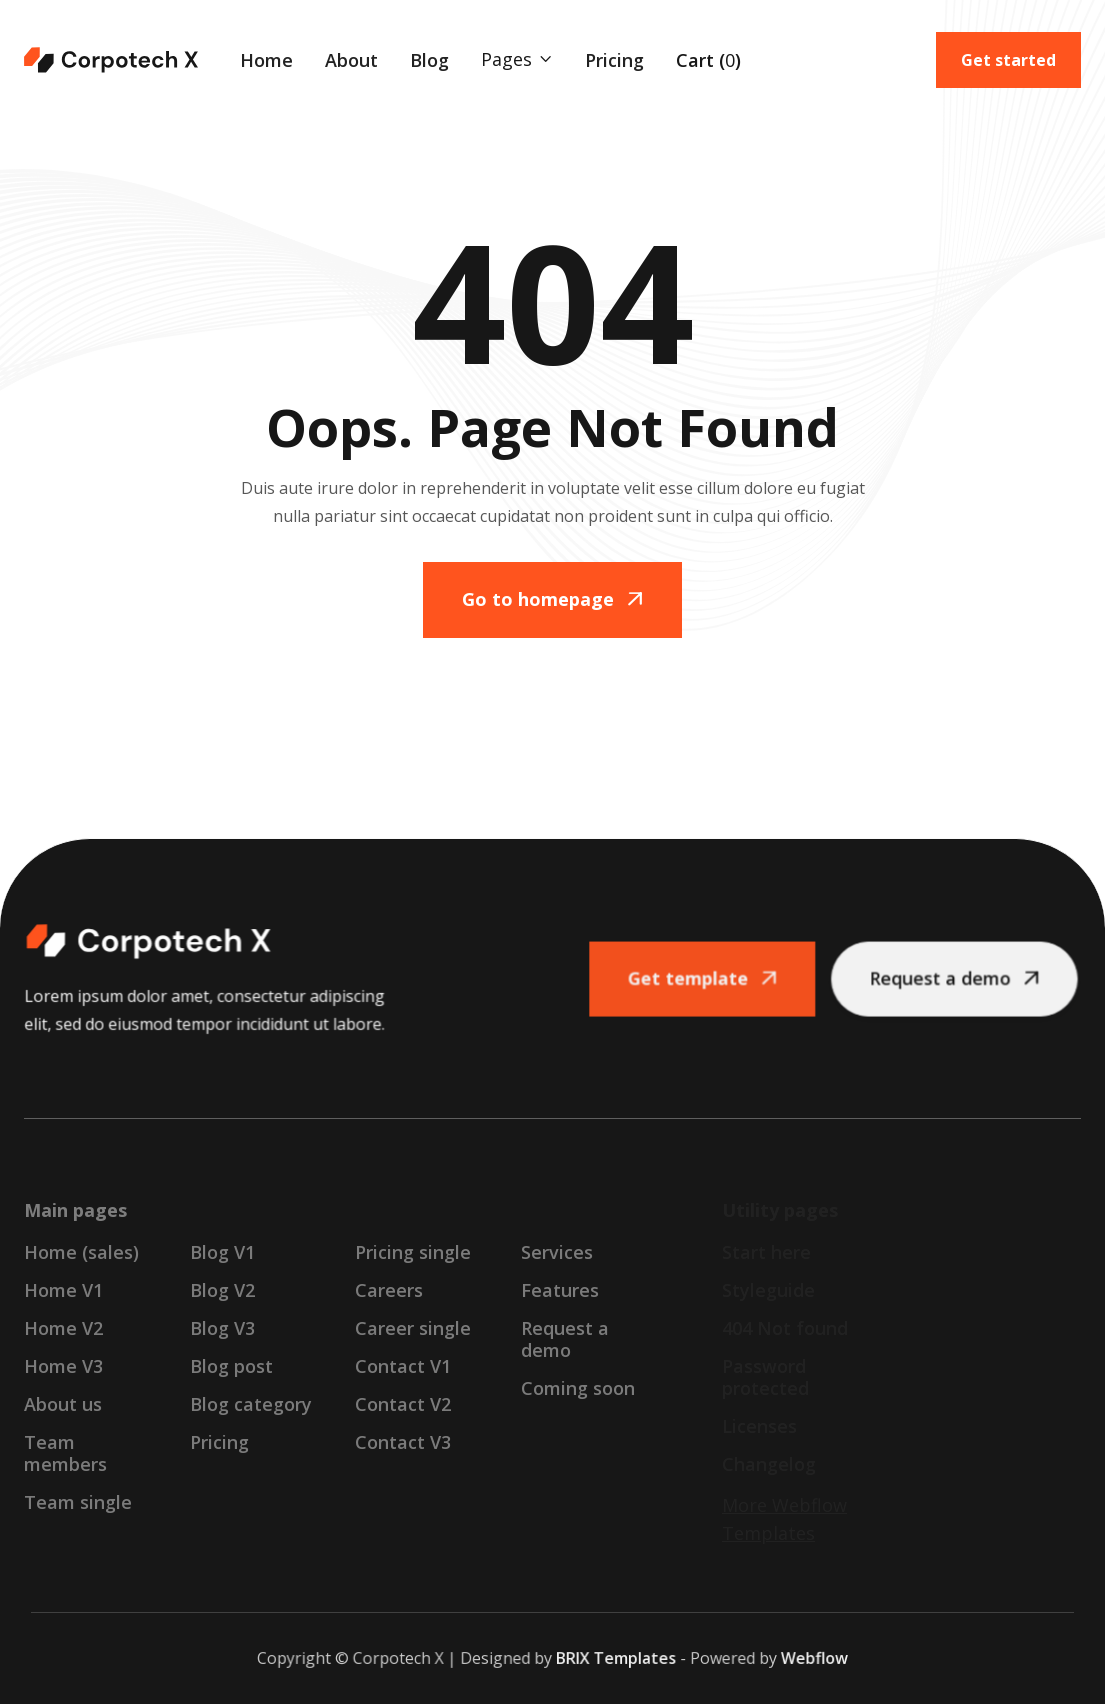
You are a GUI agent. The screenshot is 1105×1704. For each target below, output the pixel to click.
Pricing (614, 60)
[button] (517, 59)
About (351, 60)
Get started (1008, 60)
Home (266, 60)
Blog (429, 60)
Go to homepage (552, 599)
